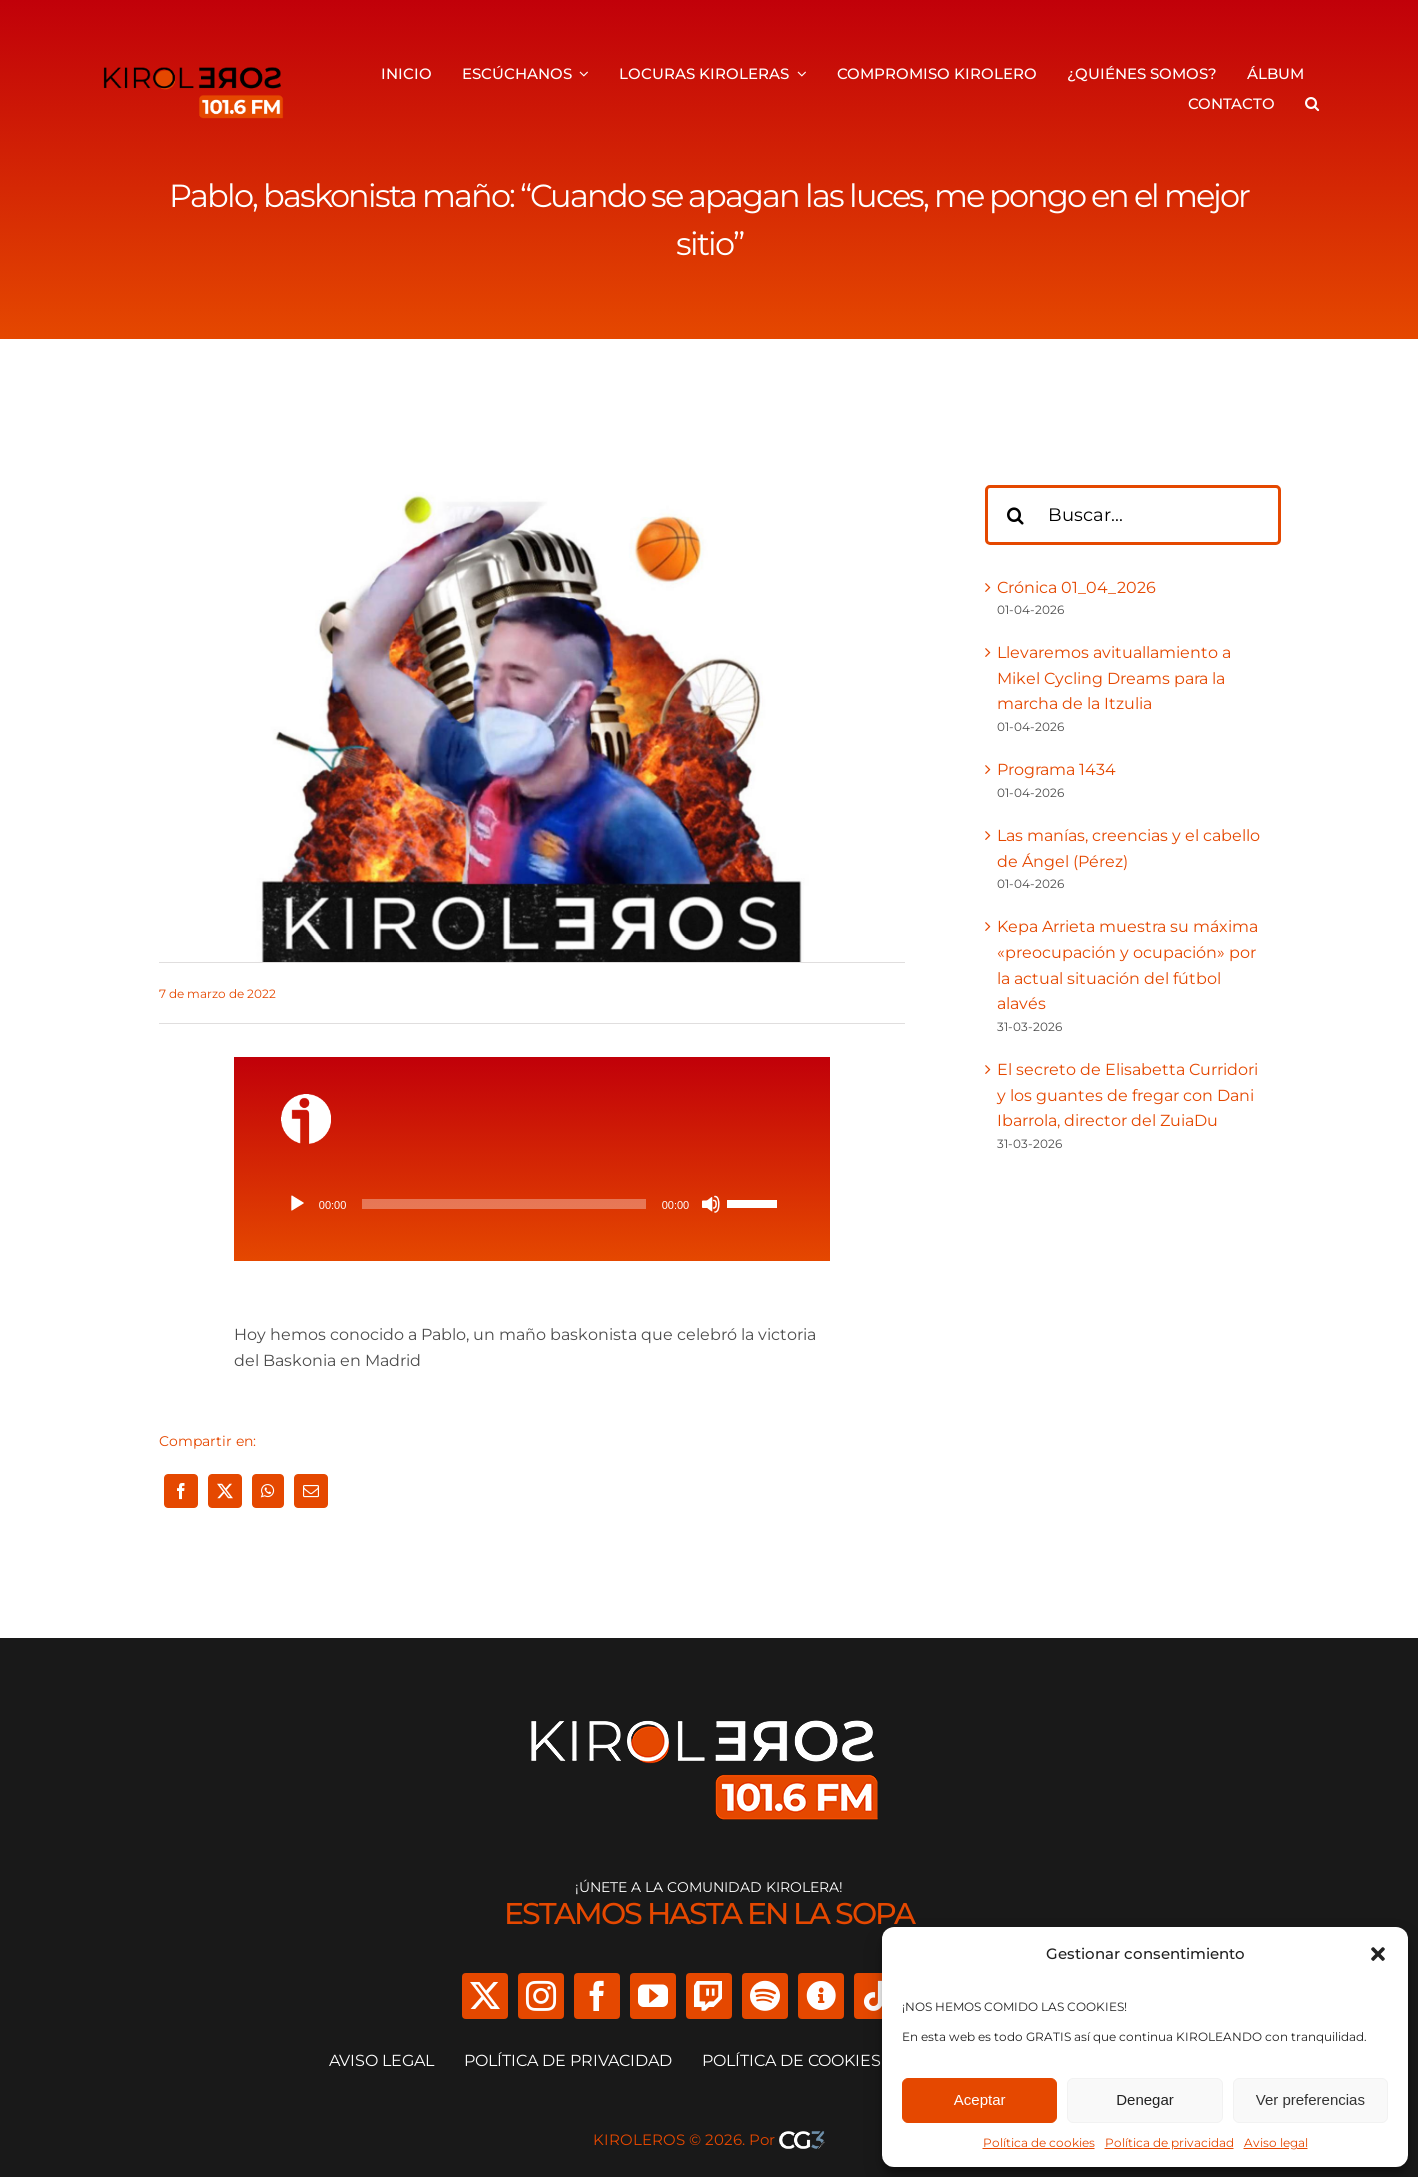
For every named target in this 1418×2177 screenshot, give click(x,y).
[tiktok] (877, 1996)
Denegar (1145, 2099)
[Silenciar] (711, 1204)
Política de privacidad (1169, 2142)
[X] (225, 1491)
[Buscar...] (1133, 515)
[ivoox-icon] (306, 1101)
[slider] (503, 1204)
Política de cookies (1039, 2142)
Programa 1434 (1056, 769)
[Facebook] (181, 1491)
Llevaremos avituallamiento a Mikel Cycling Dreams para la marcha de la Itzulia (1114, 678)
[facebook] (597, 1996)
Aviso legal (1276, 2142)
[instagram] (541, 1996)
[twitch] (709, 1996)
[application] (532, 1204)
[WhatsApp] (268, 1491)
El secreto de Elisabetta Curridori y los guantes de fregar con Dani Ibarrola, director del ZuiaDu (1127, 1095)
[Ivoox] (821, 1996)
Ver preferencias (1310, 2099)
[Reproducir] (297, 1204)
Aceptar (980, 2099)
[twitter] (485, 1996)
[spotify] (765, 1996)
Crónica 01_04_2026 (1076, 587)
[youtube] (653, 1996)
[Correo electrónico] (311, 1491)
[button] (1378, 1954)
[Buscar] (1015, 515)
